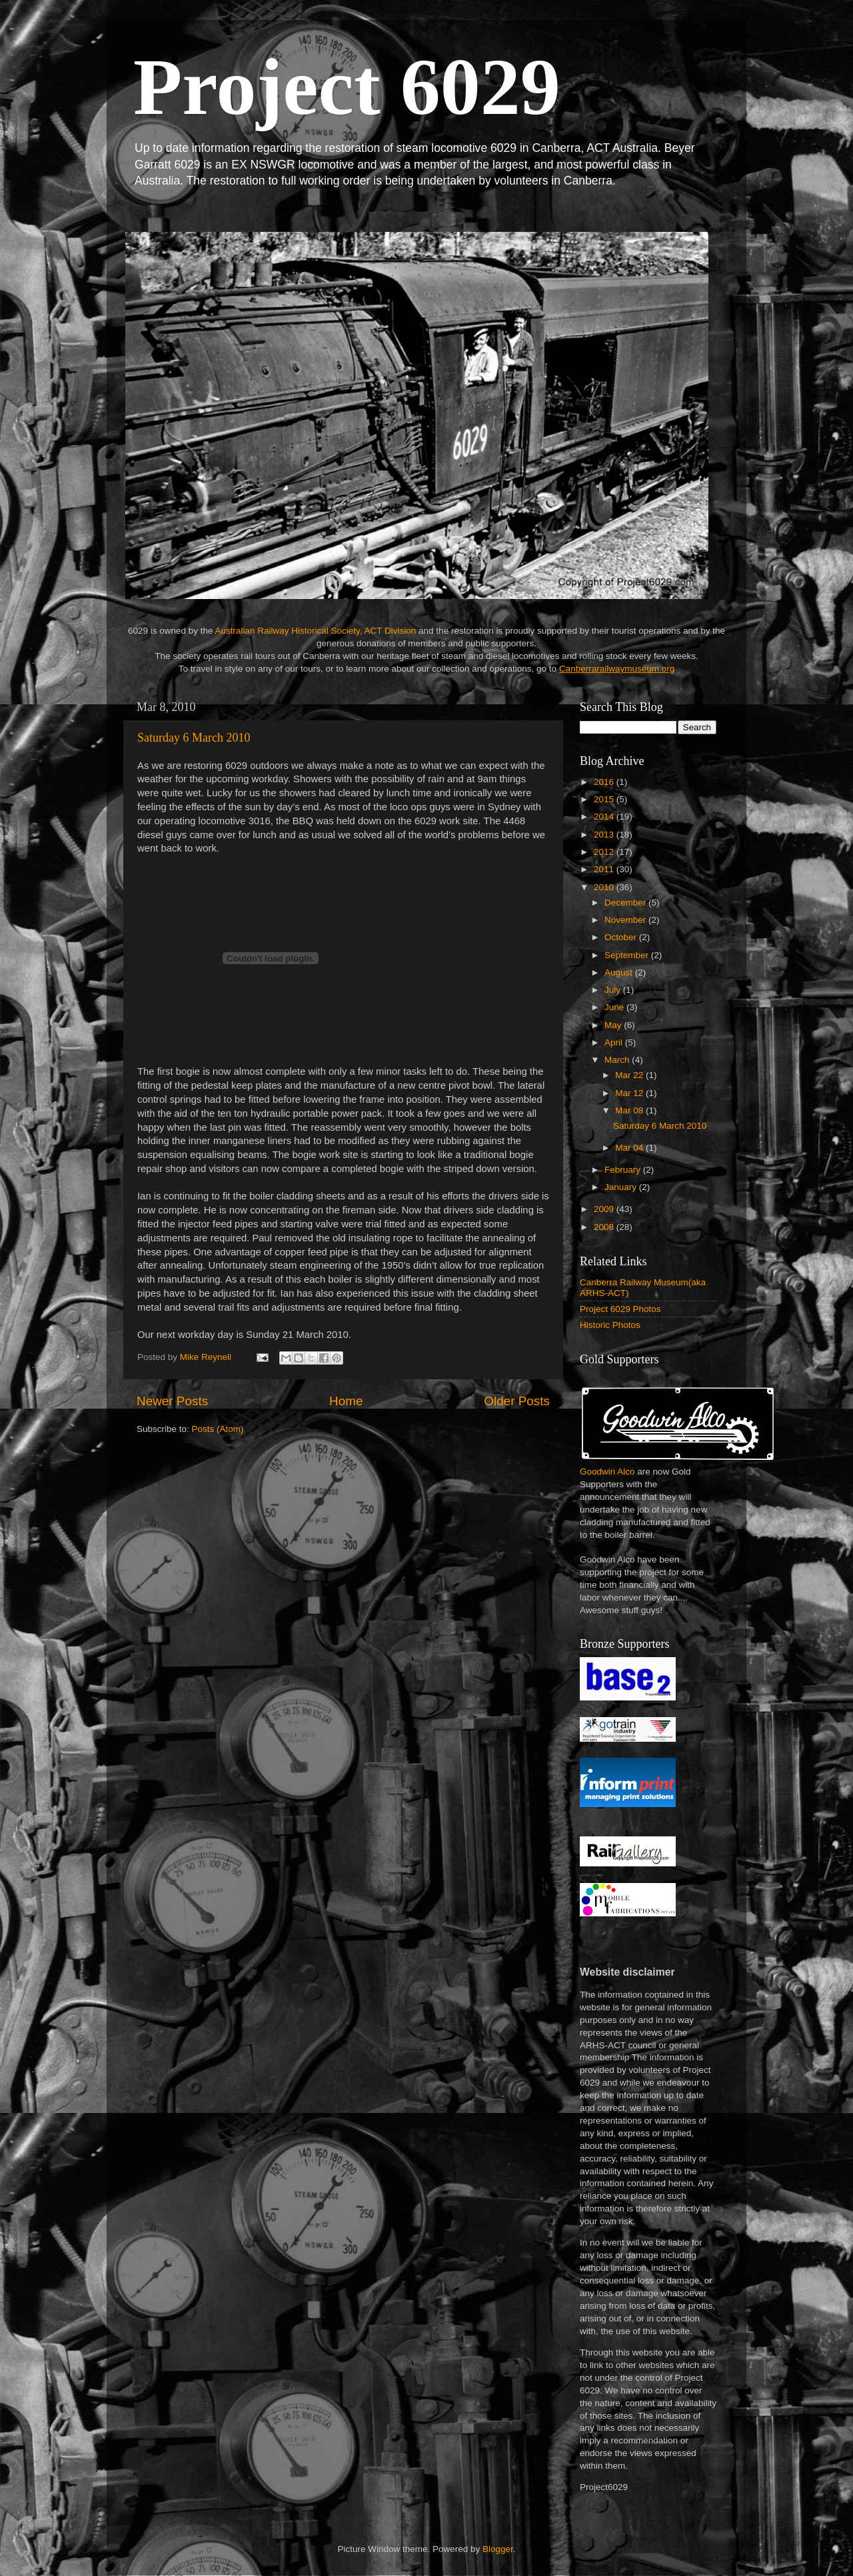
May (614, 1025)
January (621, 1187)
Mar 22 (630, 1075)
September (627, 955)
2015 (605, 799)
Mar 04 (630, 1148)
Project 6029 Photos (620, 1309)
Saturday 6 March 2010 (193, 737)
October (621, 937)
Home (346, 1401)
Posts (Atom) (218, 1429)
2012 (605, 852)
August (619, 972)
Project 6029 (346, 87)
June (615, 1007)
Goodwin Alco (607, 1472)
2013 (605, 835)
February (623, 1170)
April (614, 1042)
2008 (605, 1227)
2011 (605, 869)
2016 (605, 782)
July (613, 990)
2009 (605, 1209)
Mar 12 (630, 1093)
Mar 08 (630, 1110)
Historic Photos (610, 1325)
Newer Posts (172, 1401)
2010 (605, 887)
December (626, 903)
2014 (605, 817)
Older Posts (517, 1401)
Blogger (497, 2549)
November (626, 920)
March (618, 1060)
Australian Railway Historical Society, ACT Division (315, 631)
